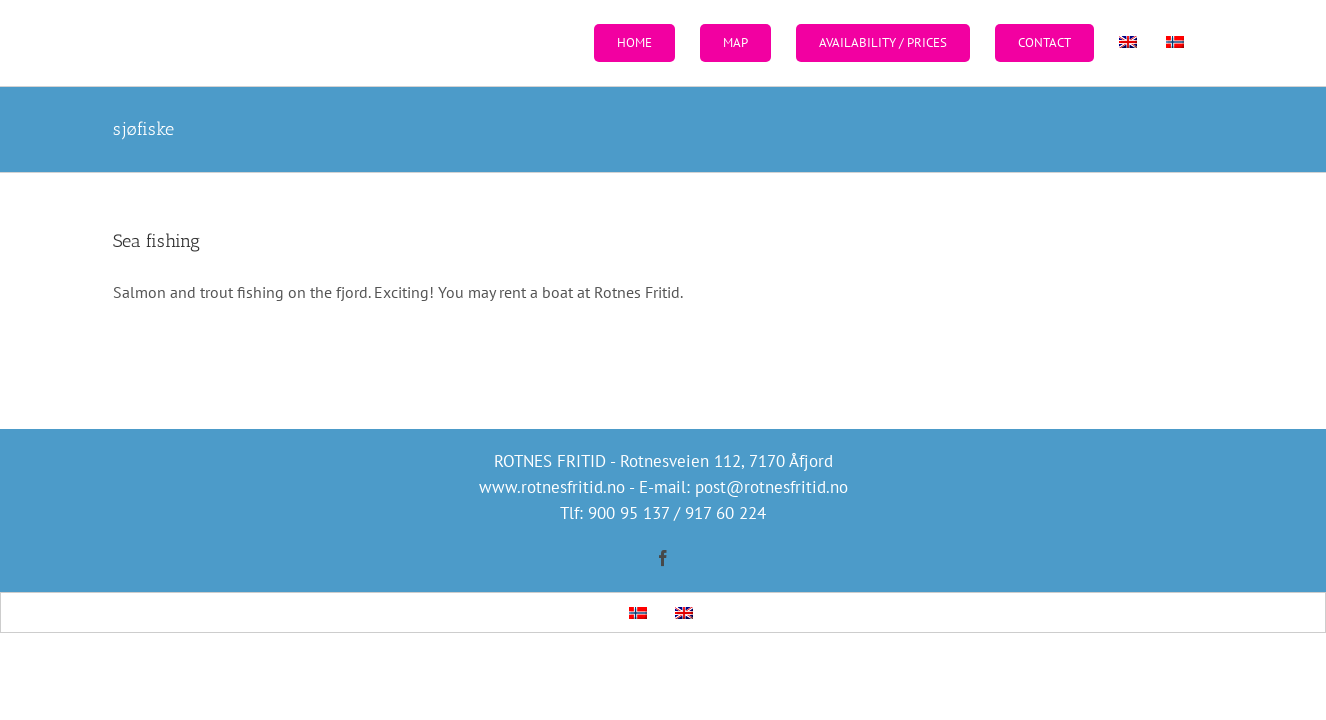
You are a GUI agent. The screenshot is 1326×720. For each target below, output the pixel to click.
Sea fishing (156, 241)
